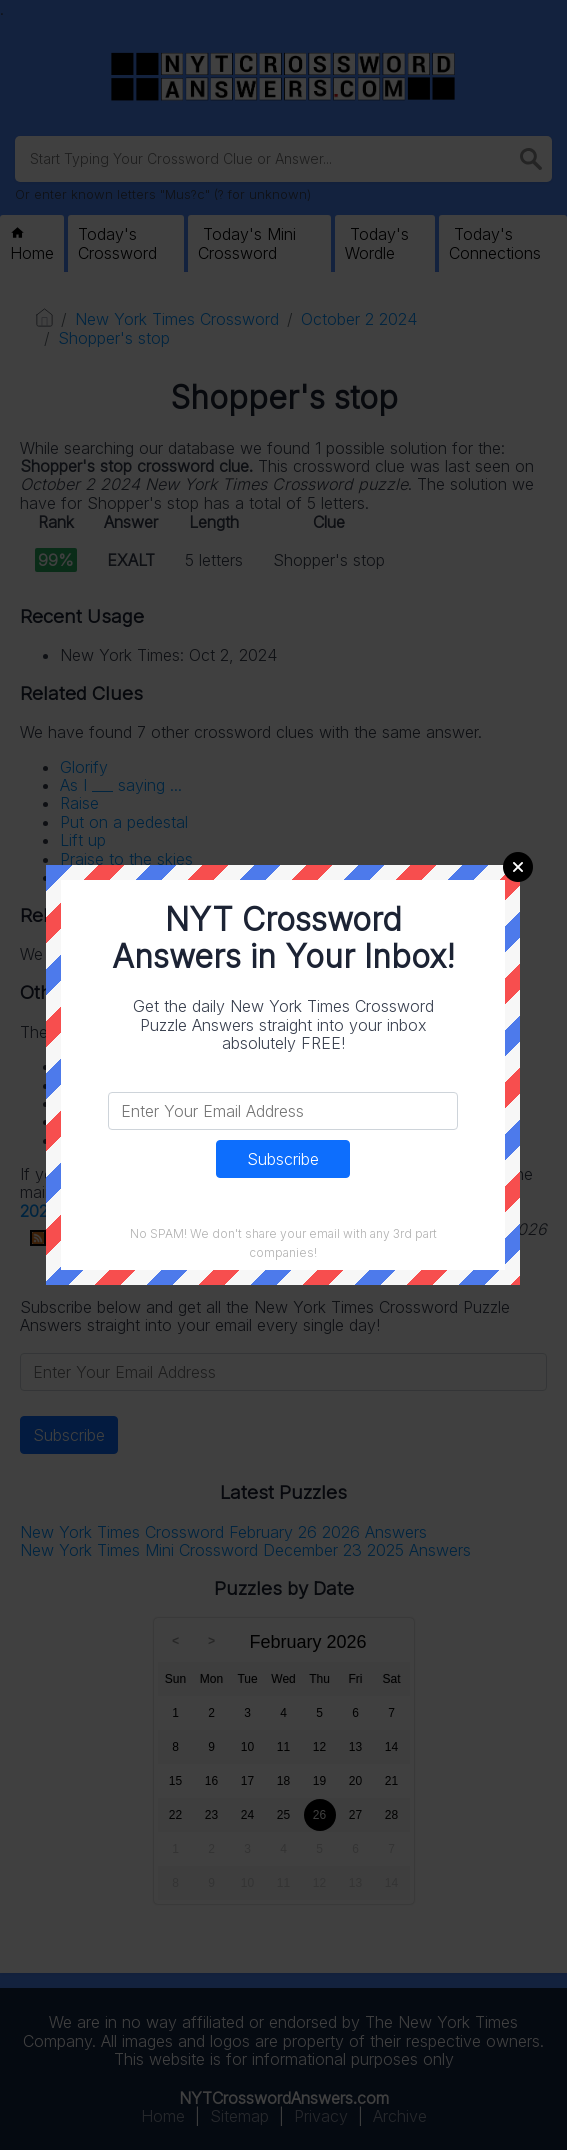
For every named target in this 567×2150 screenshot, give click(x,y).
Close (518, 867)
